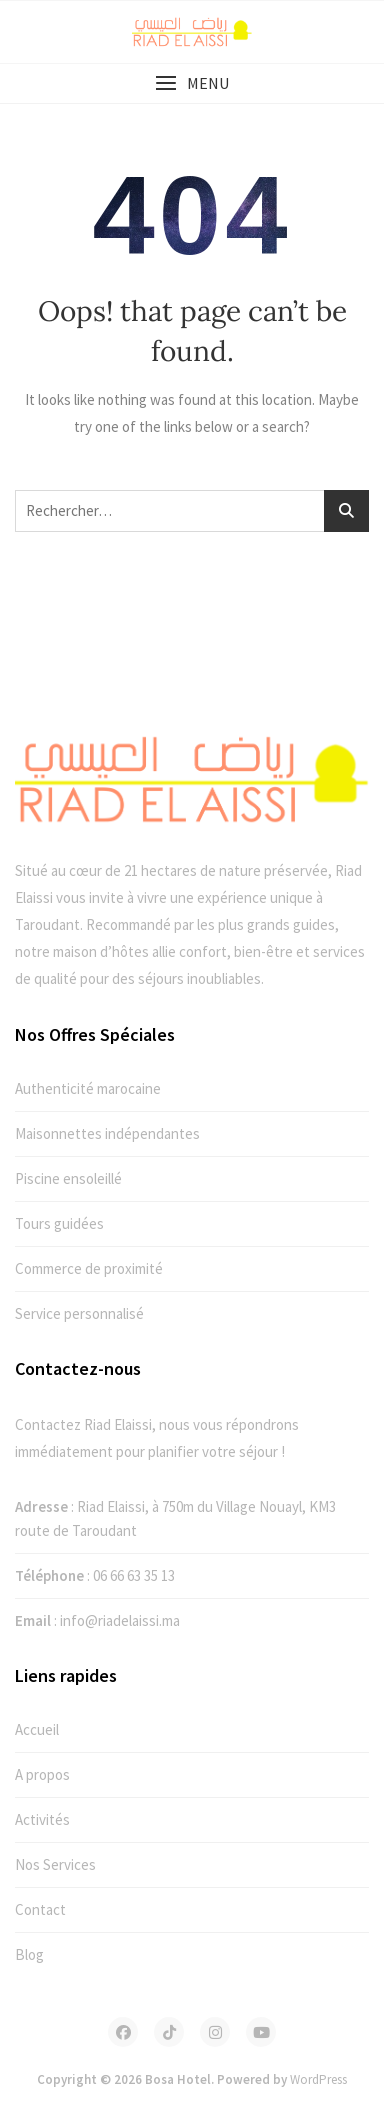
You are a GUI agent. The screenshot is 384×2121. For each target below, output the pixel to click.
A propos (42, 1774)
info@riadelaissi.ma (120, 1620)
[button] (192, 83)
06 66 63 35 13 (134, 1575)
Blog (29, 1954)
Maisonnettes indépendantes (107, 1133)
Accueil (37, 1729)
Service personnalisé (79, 1313)
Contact (40, 1909)
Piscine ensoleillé (68, 1178)
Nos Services (55, 1864)
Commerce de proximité (89, 1268)
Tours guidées (59, 1223)
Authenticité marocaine (88, 1088)
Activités (42, 1819)
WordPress (318, 2079)
